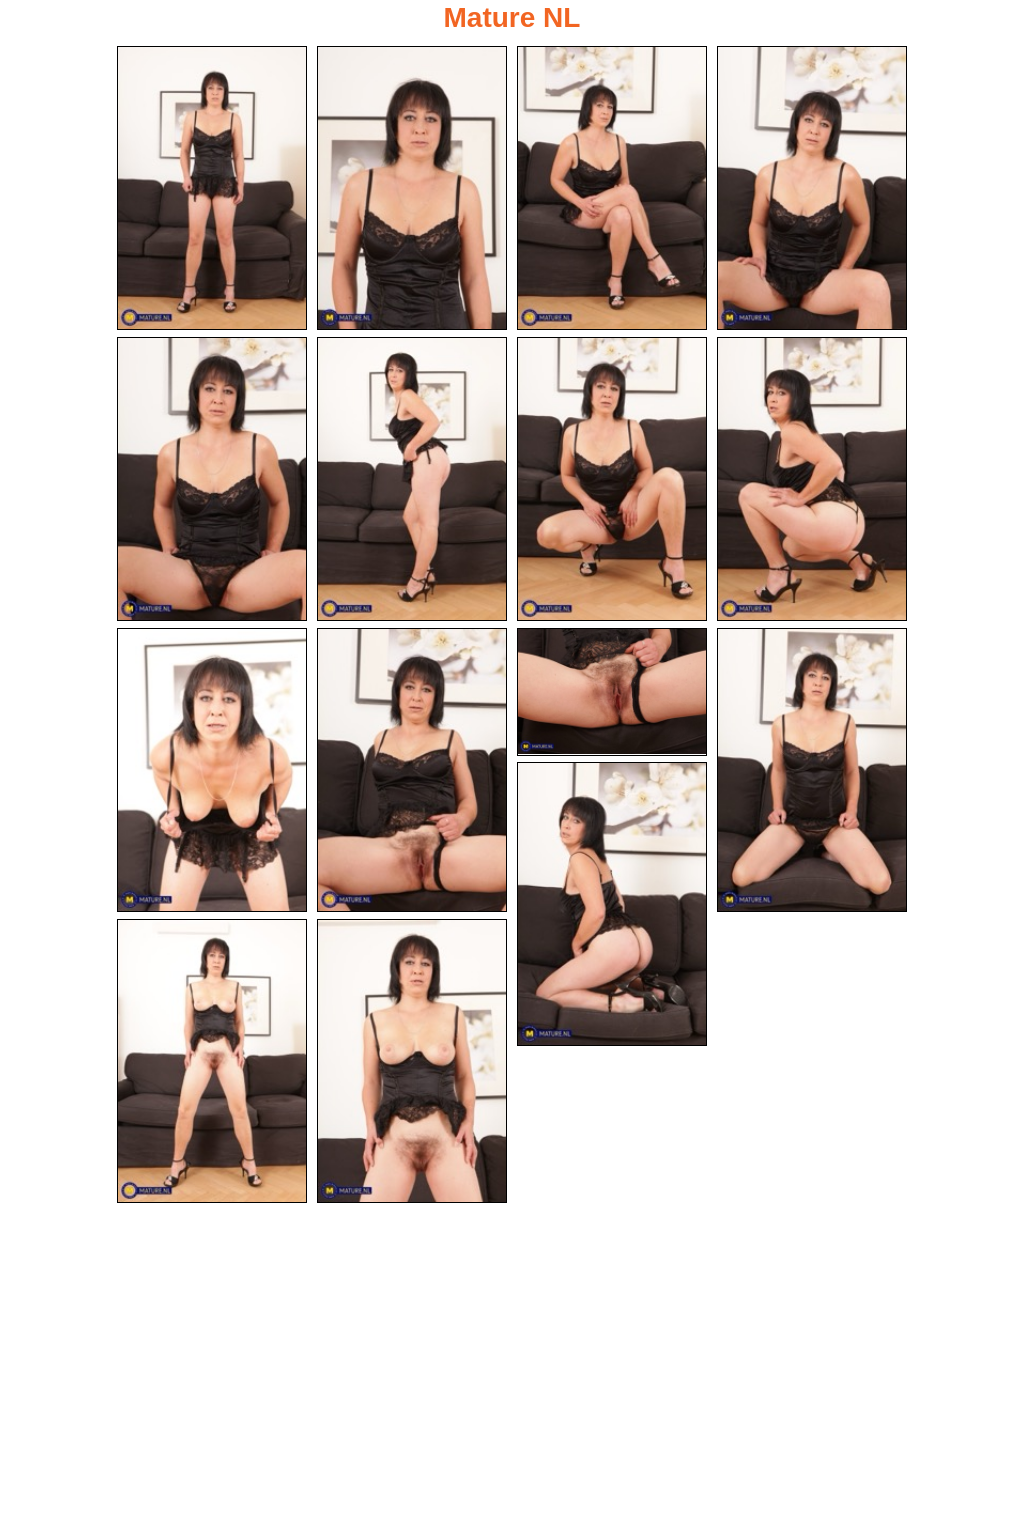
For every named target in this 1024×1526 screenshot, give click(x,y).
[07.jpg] (612, 479)
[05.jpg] (212, 479)
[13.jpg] (612, 904)
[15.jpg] (412, 1061)
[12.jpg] (812, 770)
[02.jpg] (412, 188)
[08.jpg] (812, 479)
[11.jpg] (612, 692)
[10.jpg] (412, 770)
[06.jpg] (412, 479)
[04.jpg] (812, 188)
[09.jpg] (212, 770)
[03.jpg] (612, 188)
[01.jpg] (212, 188)
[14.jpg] (212, 1061)
